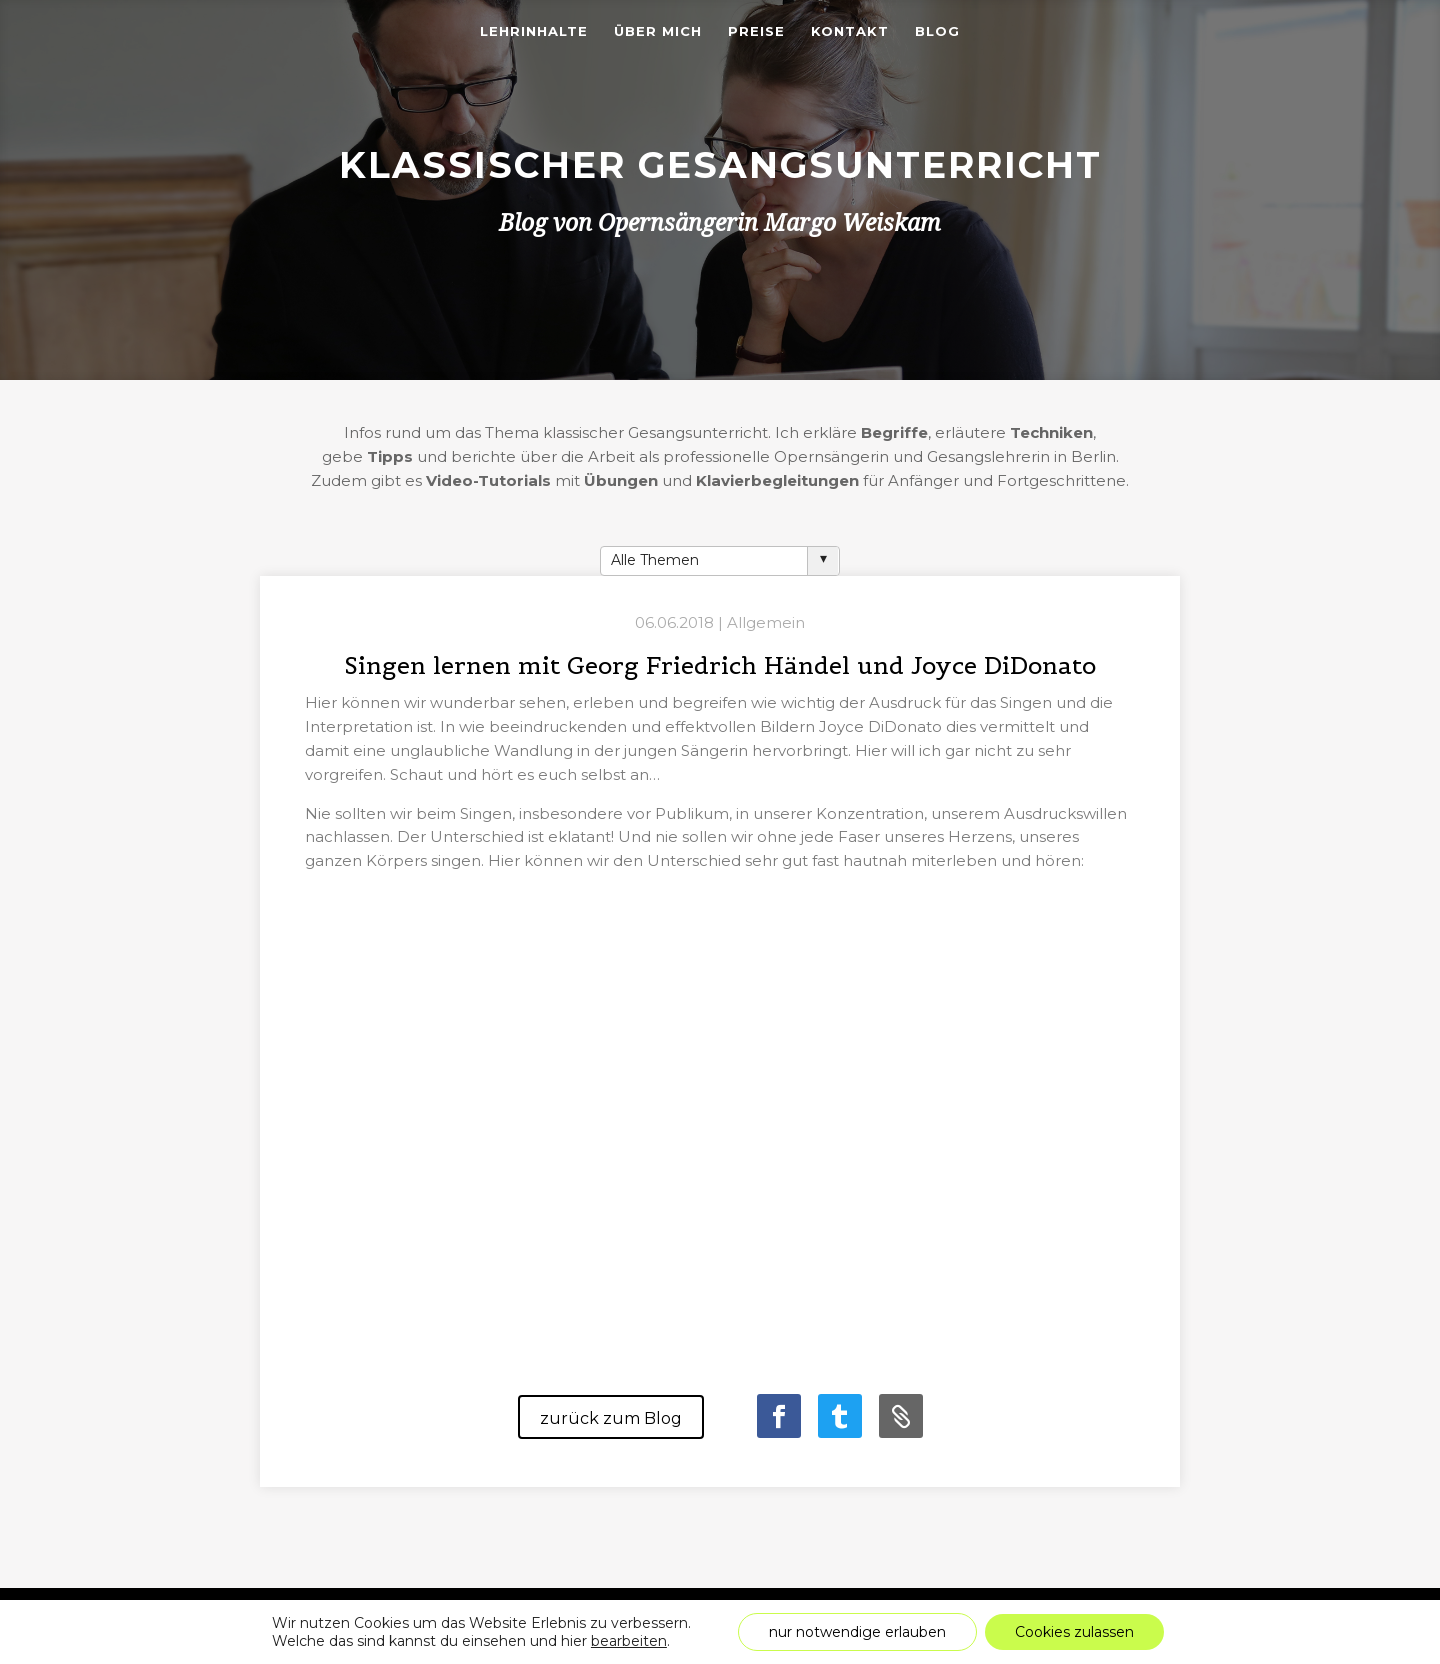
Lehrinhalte (534, 31)
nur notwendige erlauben (857, 1632)
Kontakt (850, 31)
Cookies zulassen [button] (1074, 1632)
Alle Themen (655, 560)
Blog (937, 31)
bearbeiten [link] (629, 1641)
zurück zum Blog (611, 1418)
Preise (756, 31)
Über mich (658, 31)
